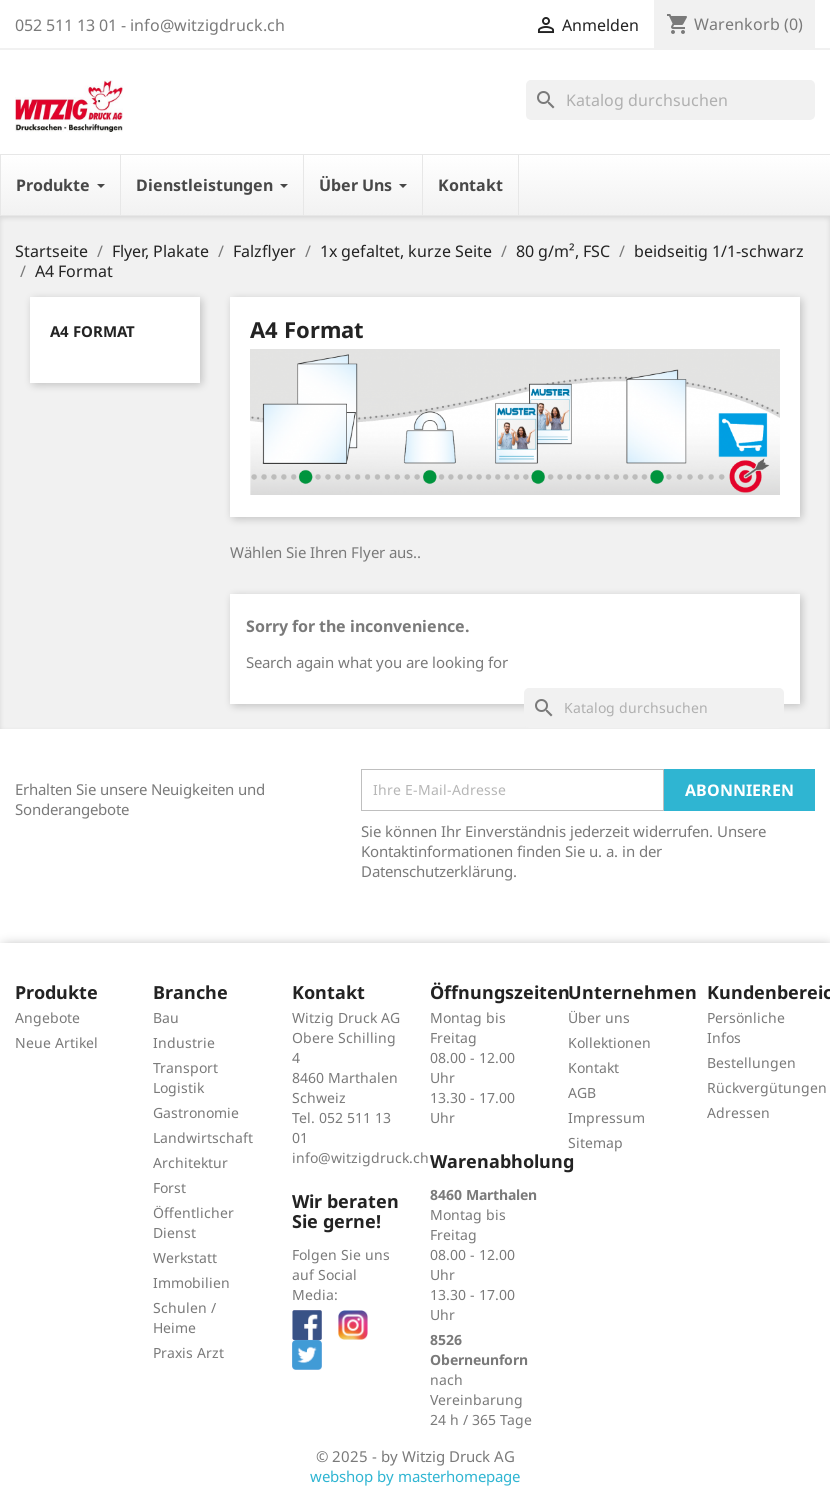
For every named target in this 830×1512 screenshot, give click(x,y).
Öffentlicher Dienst (193, 1222)
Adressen (738, 1112)
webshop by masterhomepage (415, 1476)
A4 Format (92, 331)
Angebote (47, 1017)
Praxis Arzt (188, 1352)
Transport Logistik (185, 1077)
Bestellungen (751, 1062)
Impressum (606, 1117)
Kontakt (593, 1067)
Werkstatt (185, 1257)
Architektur (190, 1162)
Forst (169, 1187)
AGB (582, 1092)
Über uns (599, 1017)
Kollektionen (609, 1042)
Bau (166, 1017)
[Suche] (670, 100)
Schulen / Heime (184, 1317)
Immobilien (191, 1282)
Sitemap (595, 1142)
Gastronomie (196, 1112)
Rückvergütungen (767, 1087)
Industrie (184, 1042)
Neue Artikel (56, 1042)
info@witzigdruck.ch (360, 1157)
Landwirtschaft (203, 1137)
